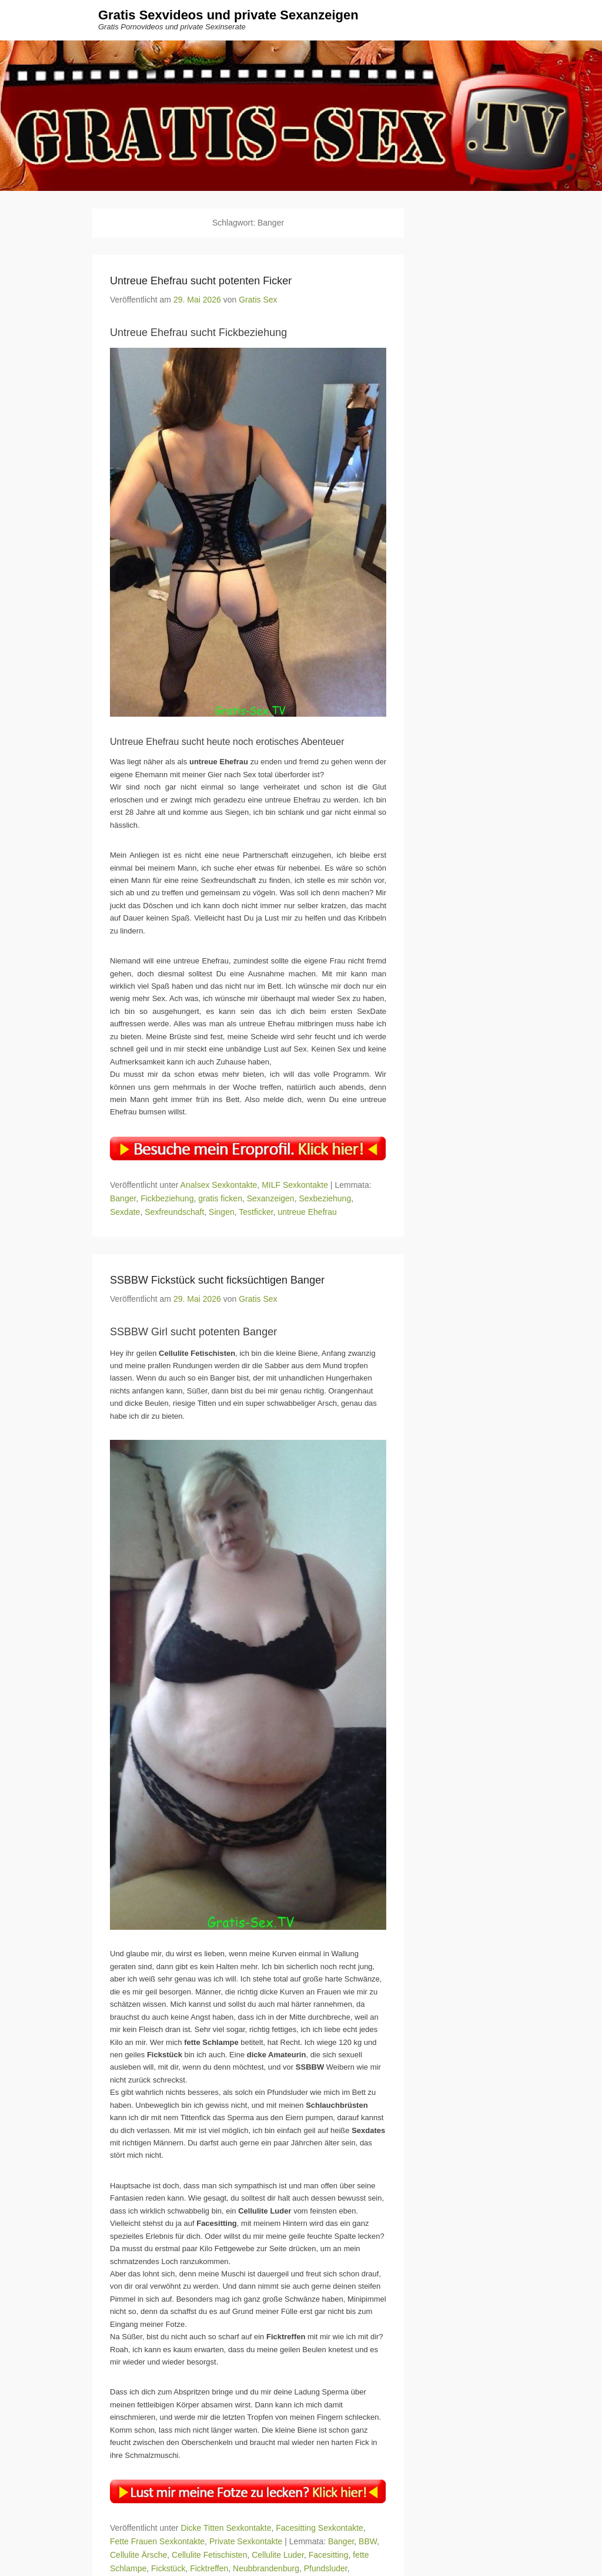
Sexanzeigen (271, 1198)
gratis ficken (220, 1198)
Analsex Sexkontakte (218, 1185)
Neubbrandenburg (266, 2569)
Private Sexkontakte (246, 2541)
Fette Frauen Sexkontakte (157, 2541)
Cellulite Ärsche (138, 2555)
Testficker (256, 1212)
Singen (222, 1212)
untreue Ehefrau (306, 1212)
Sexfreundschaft (174, 1212)
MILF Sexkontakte (295, 1185)
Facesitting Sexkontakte (319, 2528)
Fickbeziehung (167, 1198)
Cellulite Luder (278, 2555)
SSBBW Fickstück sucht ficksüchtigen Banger (217, 1280)
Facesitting (329, 2555)
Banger (123, 1198)
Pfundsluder (325, 2569)
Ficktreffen (209, 2569)
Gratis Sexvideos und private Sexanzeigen (228, 15)
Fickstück (168, 2569)
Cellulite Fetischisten (209, 2555)
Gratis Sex (258, 299)
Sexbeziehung (325, 1198)
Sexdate (125, 1212)
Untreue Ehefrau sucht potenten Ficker (201, 281)
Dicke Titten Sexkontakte (225, 2528)
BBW (368, 2541)
